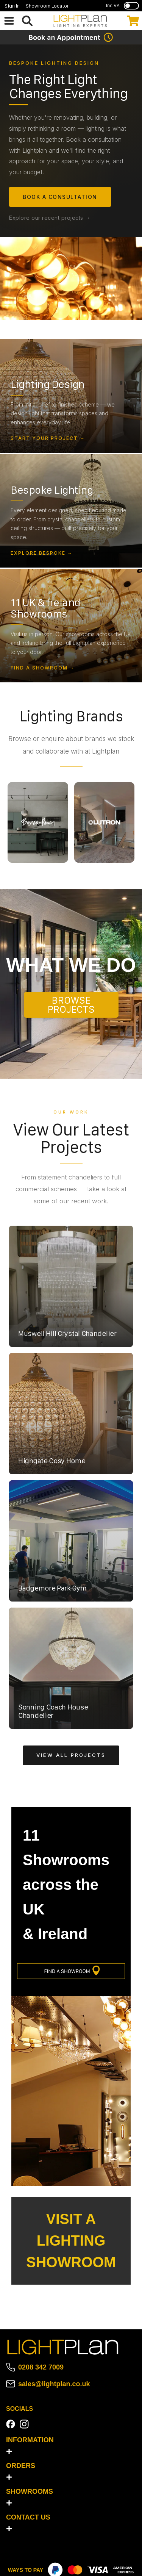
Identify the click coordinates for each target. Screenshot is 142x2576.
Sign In (12, 6)
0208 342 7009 (41, 2367)
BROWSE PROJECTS (71, 1005)
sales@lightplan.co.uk (54, 2384)
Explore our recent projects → (50, 217)
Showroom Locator (47, 6)
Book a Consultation (60, 197)
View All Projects (71, 1755)
